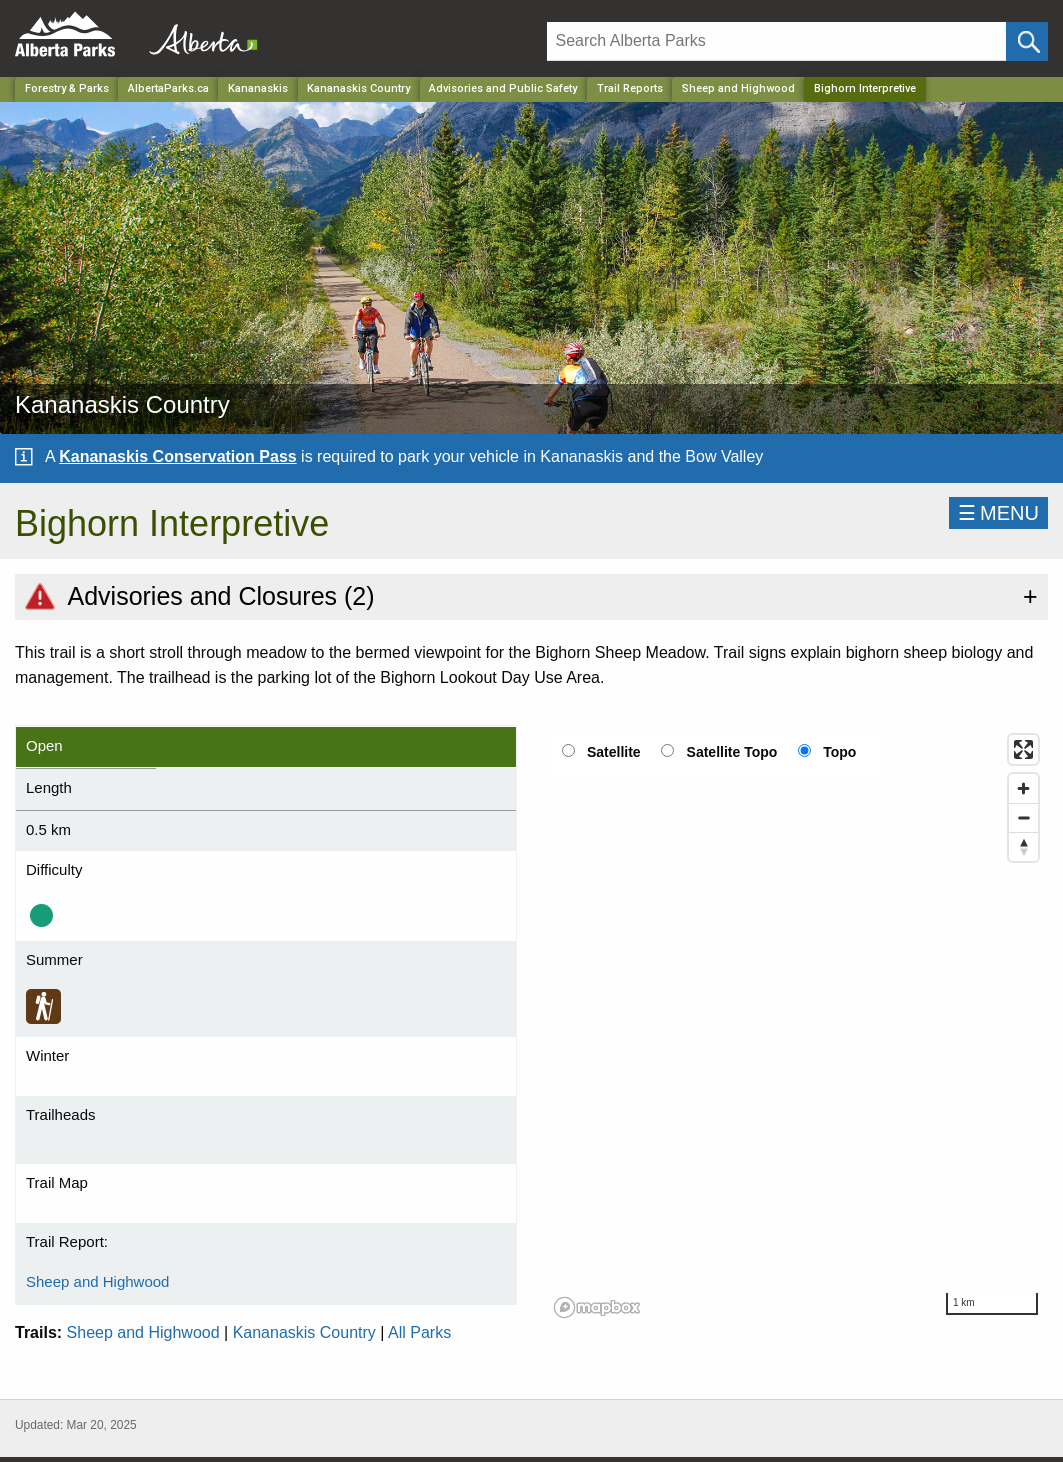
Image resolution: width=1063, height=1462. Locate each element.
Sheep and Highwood (738, 88)
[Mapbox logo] (597, 1307)
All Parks (419, 1332)
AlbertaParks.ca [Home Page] (168, 88)
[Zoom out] (1023, 817)
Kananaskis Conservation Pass (177, 456)
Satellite (614, 752)
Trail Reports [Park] (630, 88)
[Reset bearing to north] (1023, 846)
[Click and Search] (1027, 41)
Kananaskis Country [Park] (358, 88)
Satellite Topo (732, 752)
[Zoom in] (1023, 788)
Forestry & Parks (67, 88)
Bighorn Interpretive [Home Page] (865, 88)
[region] (798, 1025)
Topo (839, 752)
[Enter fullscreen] (1023, 749)
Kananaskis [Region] (258, 88)
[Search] (777, 41)
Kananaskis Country (304, 1332)
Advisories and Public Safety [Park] (503, 88)
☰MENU (998, 513)
